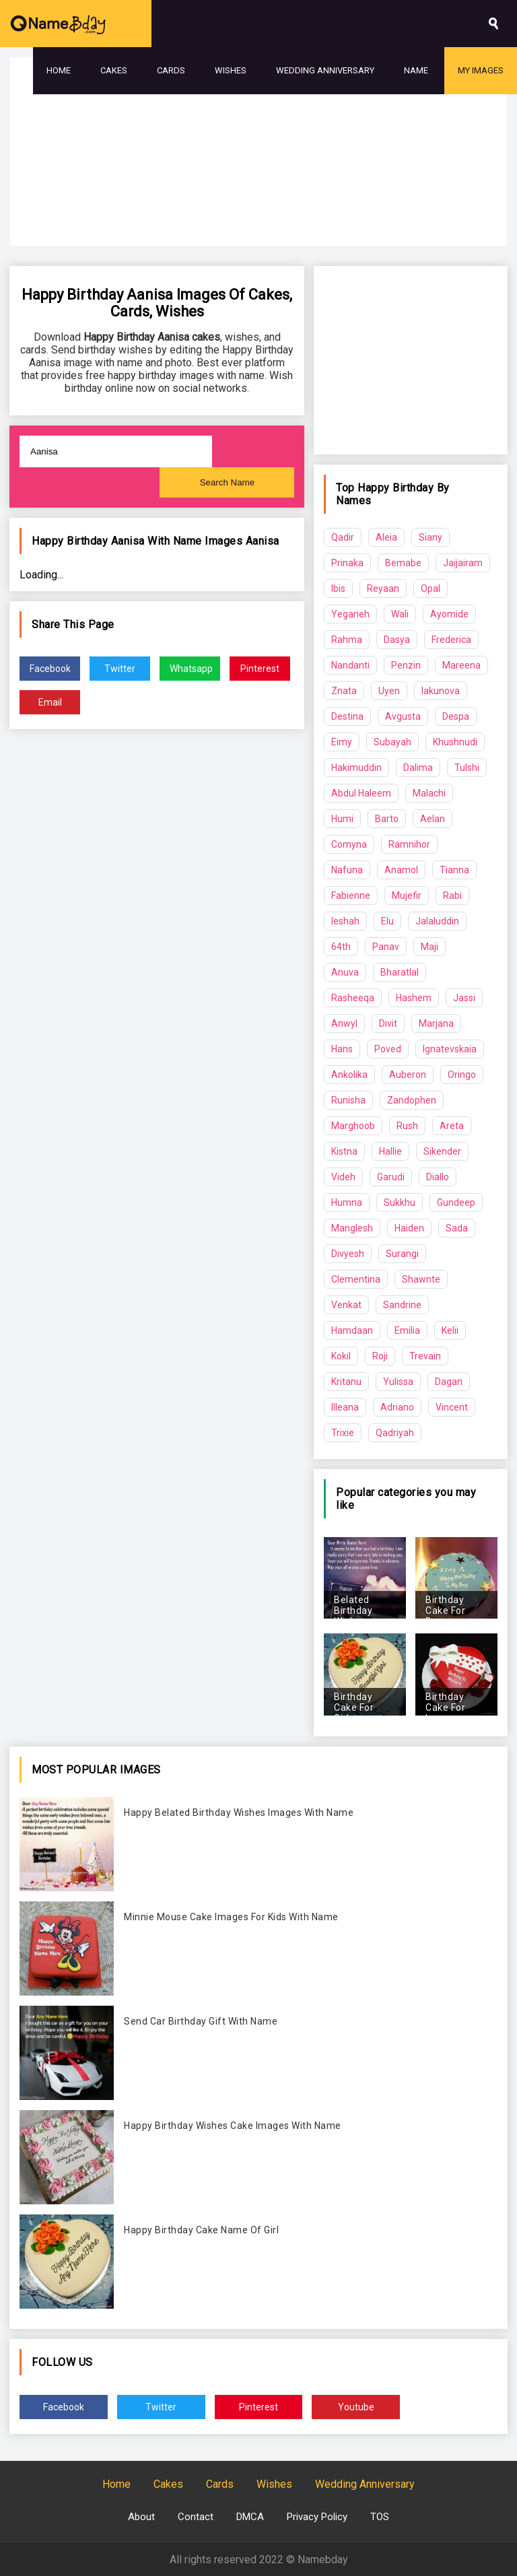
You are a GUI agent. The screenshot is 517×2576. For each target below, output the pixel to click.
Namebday (323, 2559)
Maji (429, 946)
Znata (344, 690)
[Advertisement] (258, 188)
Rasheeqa (352, 997)
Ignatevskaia (450, 1049)
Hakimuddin (356, 767)
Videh (343, 1177)
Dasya (397, 639)
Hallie (390, 1151)
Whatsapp (191, 668)
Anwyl (344, 1023)
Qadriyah (395, 1432)
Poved (387, 1049)
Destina (347, 716)
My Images (481, 70)
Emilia (407, 1330)
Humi (342, 818)
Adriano (397, 1407)
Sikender (442, 1151)
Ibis (338, 588)
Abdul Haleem (361, 793)
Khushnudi (455, 742)
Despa (455, 716)
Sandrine (402, 1304)
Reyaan (383, 588)
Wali (400, 614)
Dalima (418, 767)
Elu (387, 921)
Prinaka (347, 562)
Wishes (230, 70)
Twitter (119, 668)
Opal (430, 588)
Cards (171, 70)
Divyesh (347, 1253)
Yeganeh (350, 614)
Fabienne (350, 895)
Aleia (386, 537)
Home (58, 70)
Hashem (414, 997)
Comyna (349, 844)
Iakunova (440, 690)
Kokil (341, 1356)
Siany (430, 537)
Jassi (464, 997)
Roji (380, 1356)
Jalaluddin (437, 921)
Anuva (345, 972)
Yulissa (398, 1381)
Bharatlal (399, 972)
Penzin (406, 665)
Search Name (227, 482)
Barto (387, 818)
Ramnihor (409, 844)
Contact (195, 2517)
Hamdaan (352, 1330)
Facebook (50, 668)
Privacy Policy (317, 2517)
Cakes (113, 70)
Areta (452, 1125)
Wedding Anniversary (325, 70)
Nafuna (347, 870)
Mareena (461, 665)
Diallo (437, 1177)
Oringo (462, 1074)
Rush (407, 1125)
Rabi (452, 895)
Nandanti (350, 665)
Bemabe (403, 562)
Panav (385, 946)
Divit (388, 1023)
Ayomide (449, 614)
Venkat (346, 1304)
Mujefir (406, 895)
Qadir (342, 537)
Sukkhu (399, 1202)
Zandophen (411, 1100)
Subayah (392, 742)
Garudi (391, 1177)
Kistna (344, 1151)
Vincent (452, 1407)
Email (50, 702)
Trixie (342, 1432)
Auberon (407, 1074)
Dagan (448, 1381)
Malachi (429, 793)
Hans (342, 1049)
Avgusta (403, 716)
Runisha (348, 1100)
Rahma (346, 639)
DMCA (250, 2517)
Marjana (436, 1023)
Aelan (432, 818)
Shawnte (421, 1279)
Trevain (425, 1356)
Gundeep (456, 1202)
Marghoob (353, 1125)
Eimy (341, 742)
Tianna (454, 870)
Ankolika (349, 1074)
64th (341, 946)
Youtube (356, 2407)
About (141, 2517)
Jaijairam (463, 562)
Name (416, 70)
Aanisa (262, 541)
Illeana (345, 1407)
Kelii (450, 1330)
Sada (457, 1228)
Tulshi (466, 767)
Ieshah (345, 921)
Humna (346, 1202)
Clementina (355, 1279)
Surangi (402, 1253)
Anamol (401, 870)
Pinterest (259, 668)
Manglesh (352, 1228)
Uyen (389, 690)
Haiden (409, 1228)
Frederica (451, 639)
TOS (379, 2517)
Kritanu (346, 1381)
